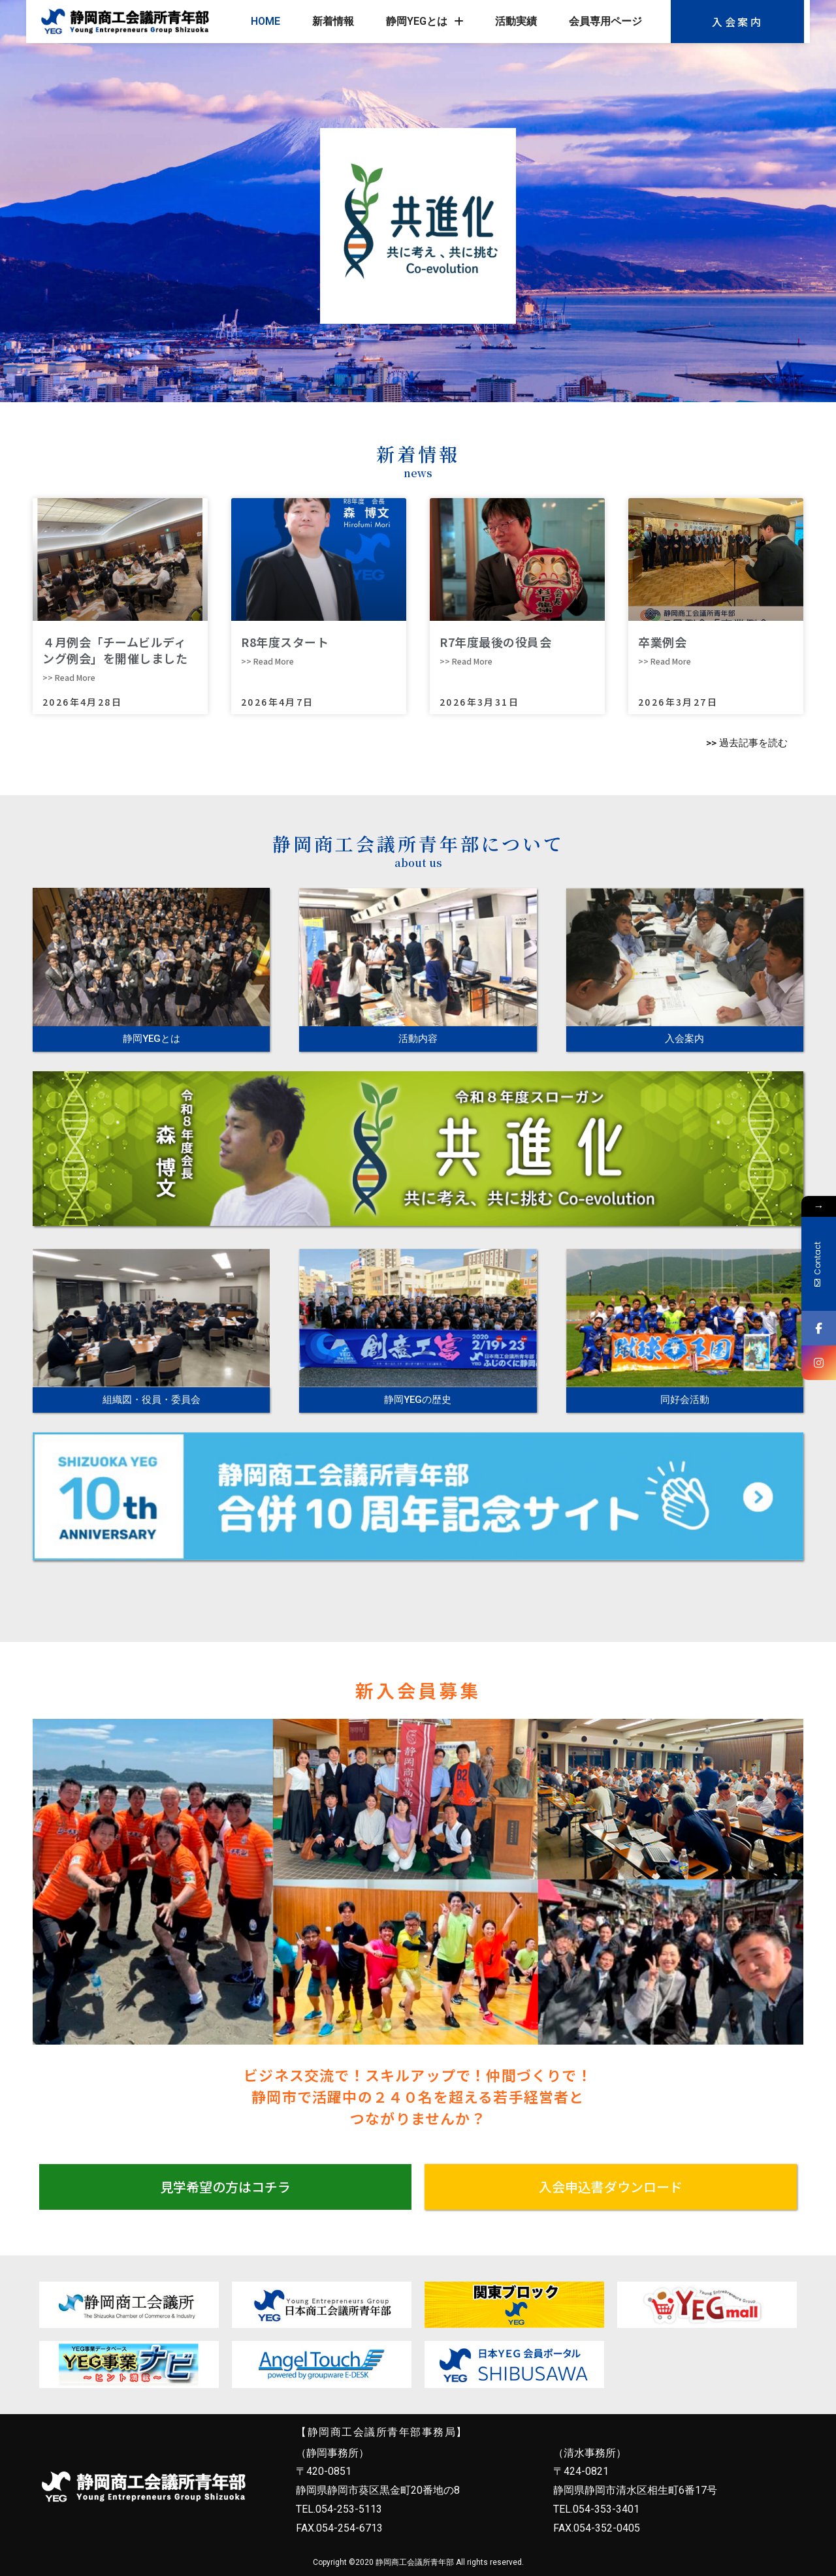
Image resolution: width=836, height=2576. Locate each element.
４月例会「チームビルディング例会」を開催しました (114, 650)
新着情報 (333, 21)
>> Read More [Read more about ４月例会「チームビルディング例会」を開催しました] (68, 677)
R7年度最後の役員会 (495, 641)
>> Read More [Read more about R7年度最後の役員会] (466, 661)
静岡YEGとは (425, 21)
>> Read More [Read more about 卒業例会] (664, 661)
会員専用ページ (605, 21)
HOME (265, 21)
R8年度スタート (285, 641)
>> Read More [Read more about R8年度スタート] (267, 661)
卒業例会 (662, 641)
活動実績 (516, 21)
